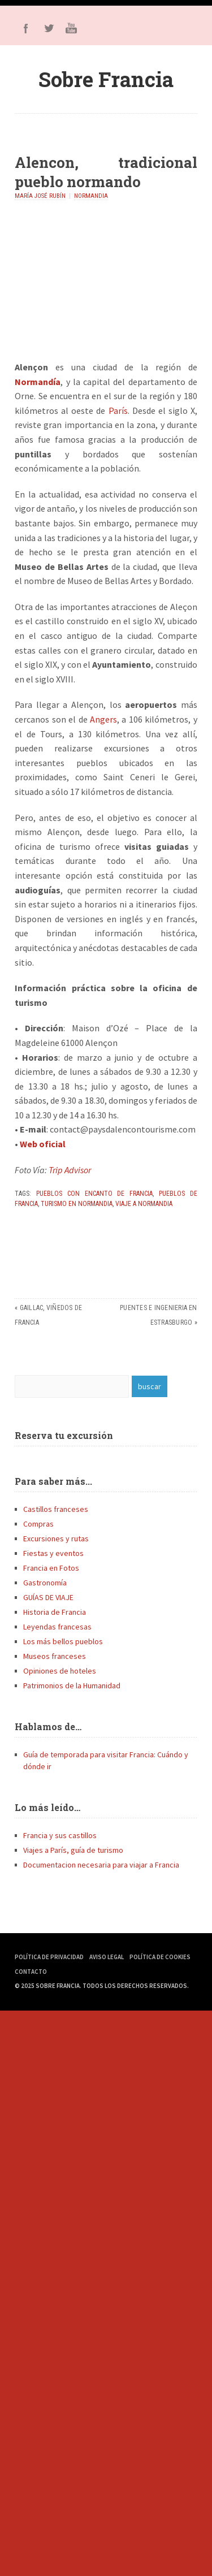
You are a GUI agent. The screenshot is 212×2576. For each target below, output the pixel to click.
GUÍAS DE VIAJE (48, 1597)
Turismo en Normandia (77, 1204)
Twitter (48, 28)
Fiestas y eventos (53, 1553)
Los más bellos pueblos (63, 1641)
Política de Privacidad (49, 1957)
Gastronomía (45, 1582)
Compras (38, 1524)
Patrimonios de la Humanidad (71, 1685)
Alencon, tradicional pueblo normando (106, 172)
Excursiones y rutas (56, 1538)
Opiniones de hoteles (59, 1671)
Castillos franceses (55, 1509)
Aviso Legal (106, 1957)
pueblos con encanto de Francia (94, 1194)
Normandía (37, 381)
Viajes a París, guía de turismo (73, 1850)
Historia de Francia (54, 1612)
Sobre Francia (106, 79)
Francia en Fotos (51, 1568)
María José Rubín (40, 196)
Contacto (31, 1972)
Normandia (91, 196)
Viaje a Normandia (143, 1204)
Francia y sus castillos (60, 1835)
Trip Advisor (70, 1169)
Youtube (71, 28)
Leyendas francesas (57, 1627)
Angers (103, 719)
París (118, 410)
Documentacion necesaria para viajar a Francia (101, 1865)
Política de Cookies (160, 1957)
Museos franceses (54, 1656)
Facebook (26, 28)
